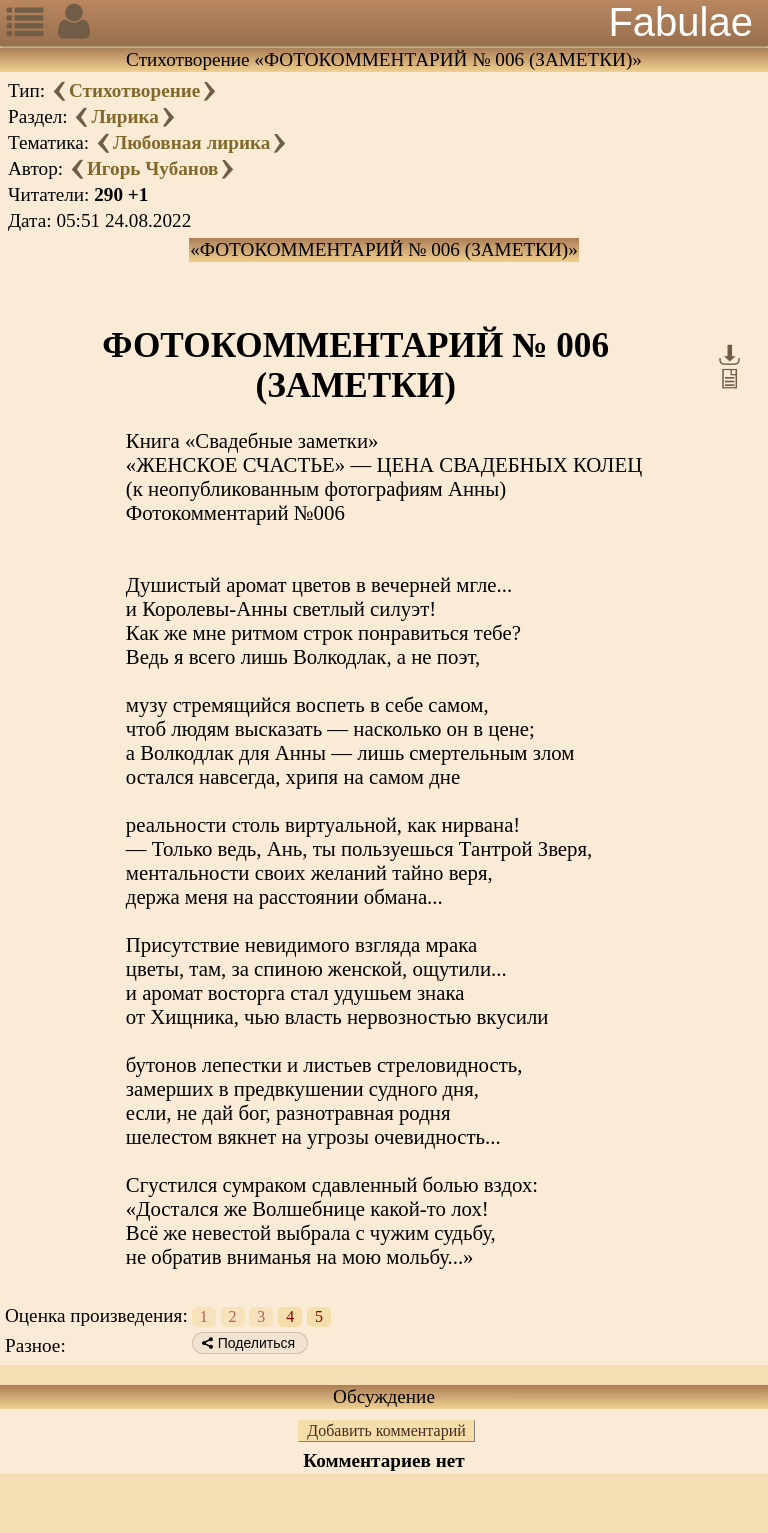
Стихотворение (134, 90)
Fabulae (680, 22)
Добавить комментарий (386, 1430)
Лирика (124, 116)
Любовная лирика (192, 142)
